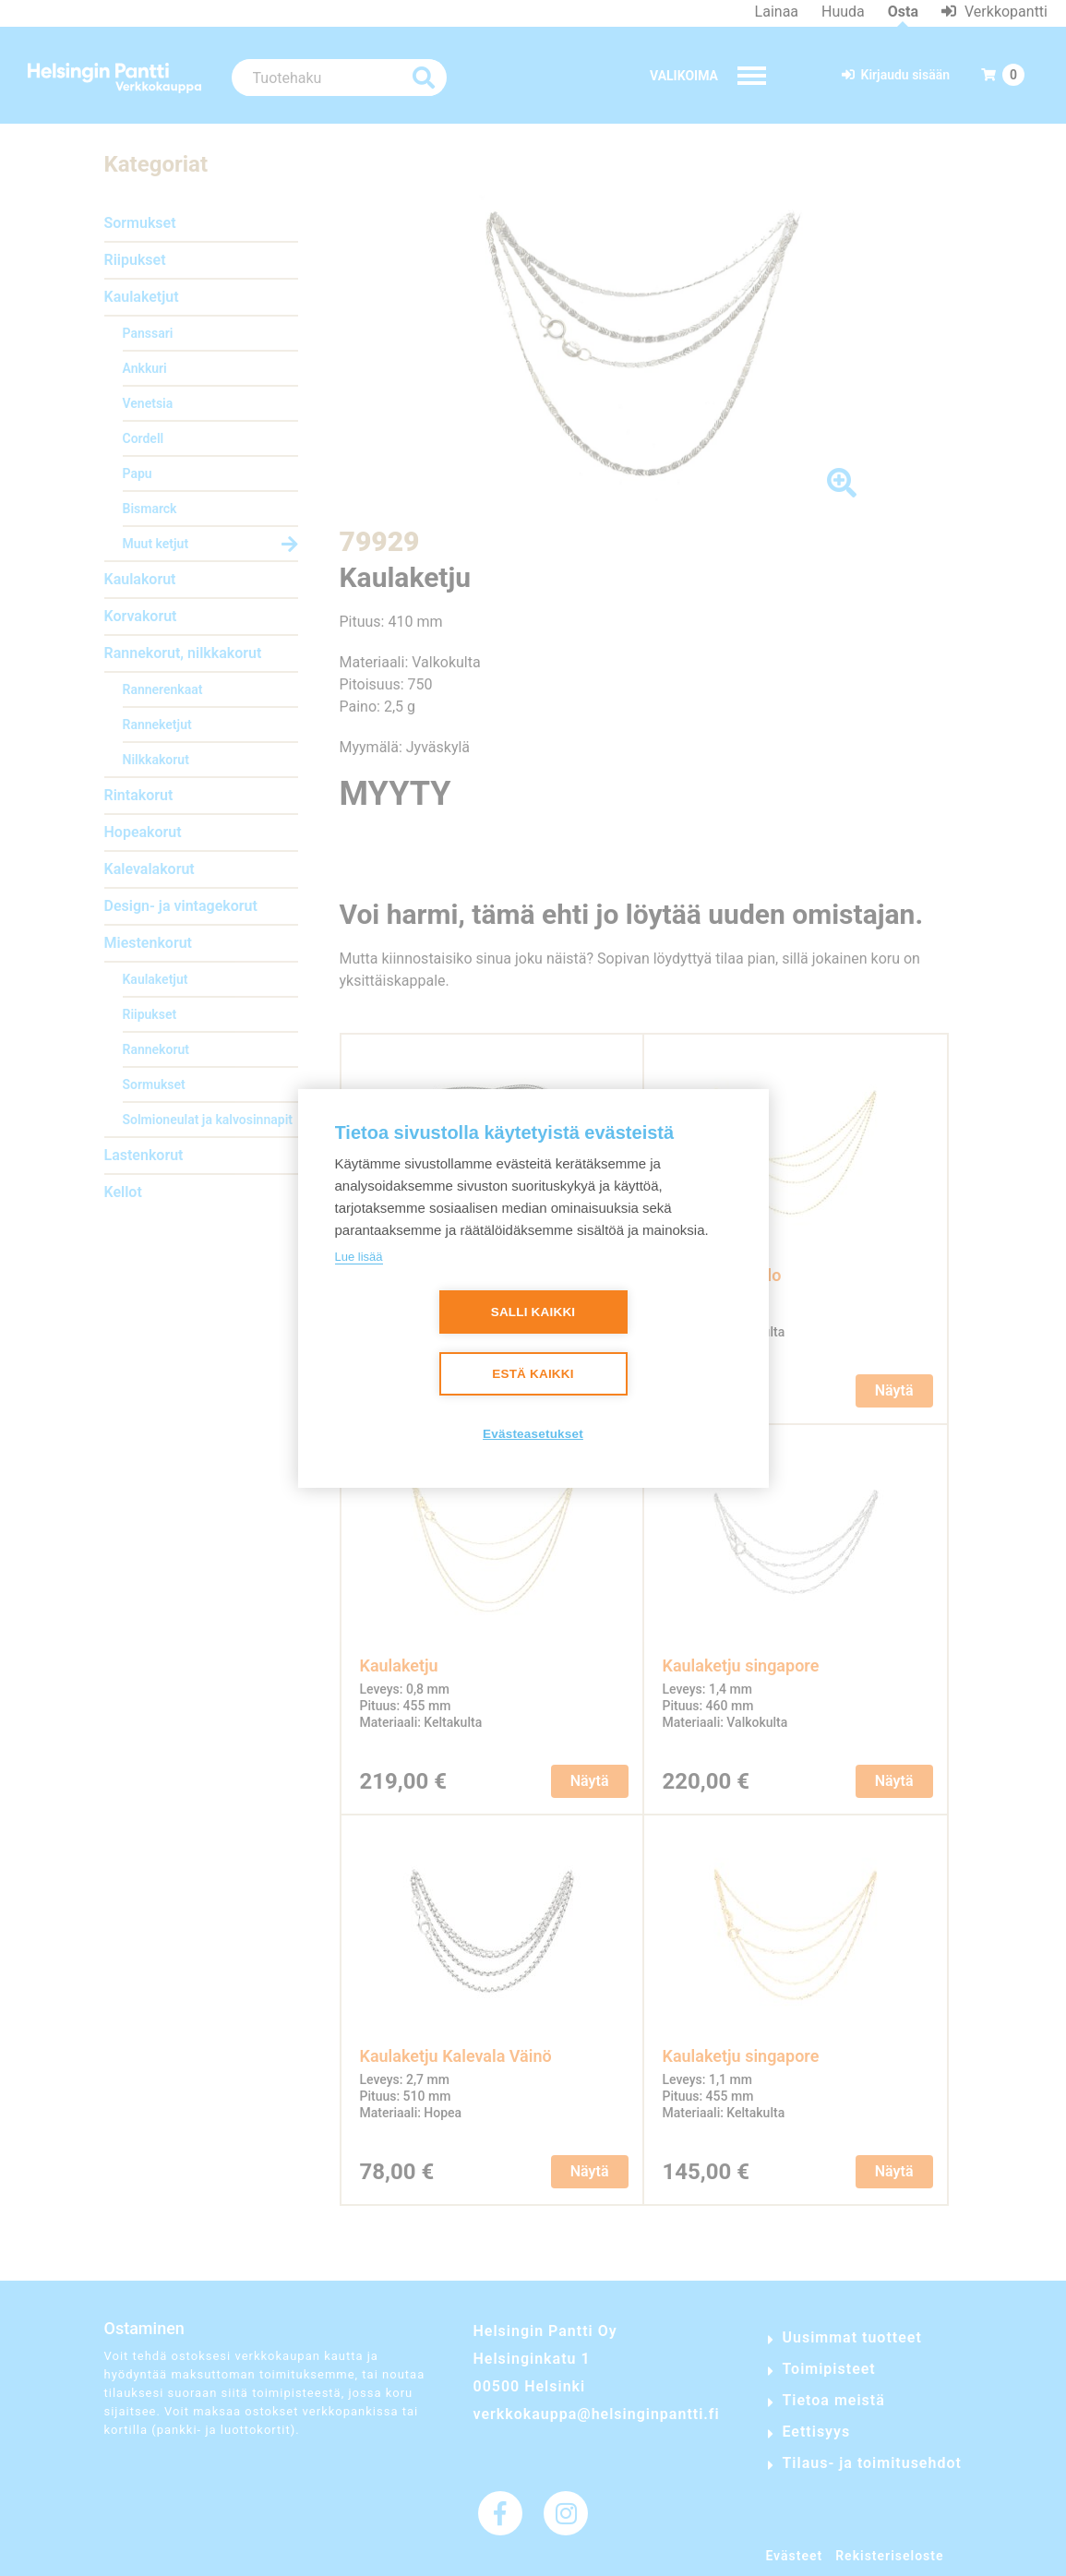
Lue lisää (359, 1257)
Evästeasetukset (533, 1434)
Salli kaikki (533, 1312)
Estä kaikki (532, 1374)
